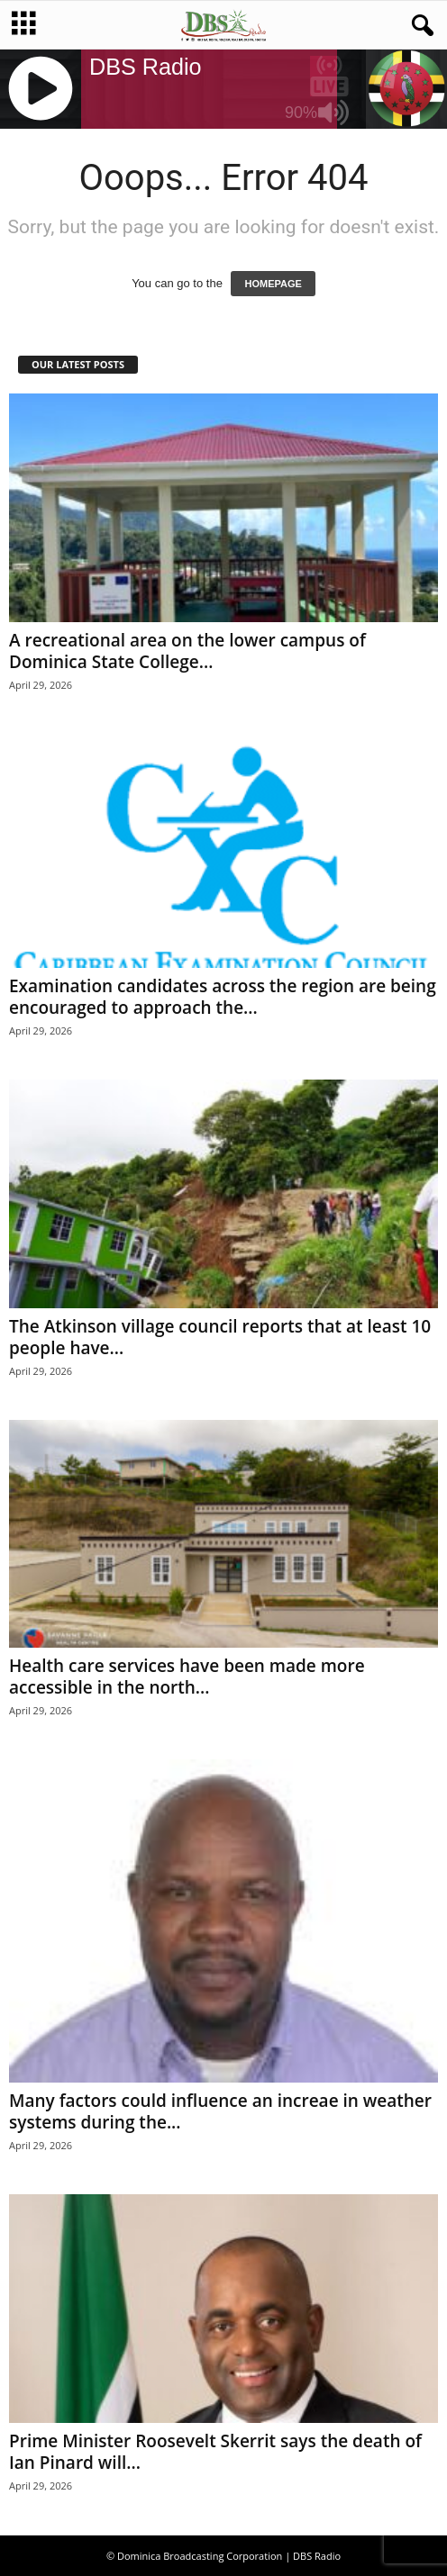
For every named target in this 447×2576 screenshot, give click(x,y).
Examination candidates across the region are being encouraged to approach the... (222, 996)
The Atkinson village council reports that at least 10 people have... (220, 1337)
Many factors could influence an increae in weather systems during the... (220, 2111)
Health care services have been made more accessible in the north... (187, 1676)
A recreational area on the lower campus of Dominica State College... (187, 650)
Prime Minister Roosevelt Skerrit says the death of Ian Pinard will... (215, 2451)
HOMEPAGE (272, 283)
